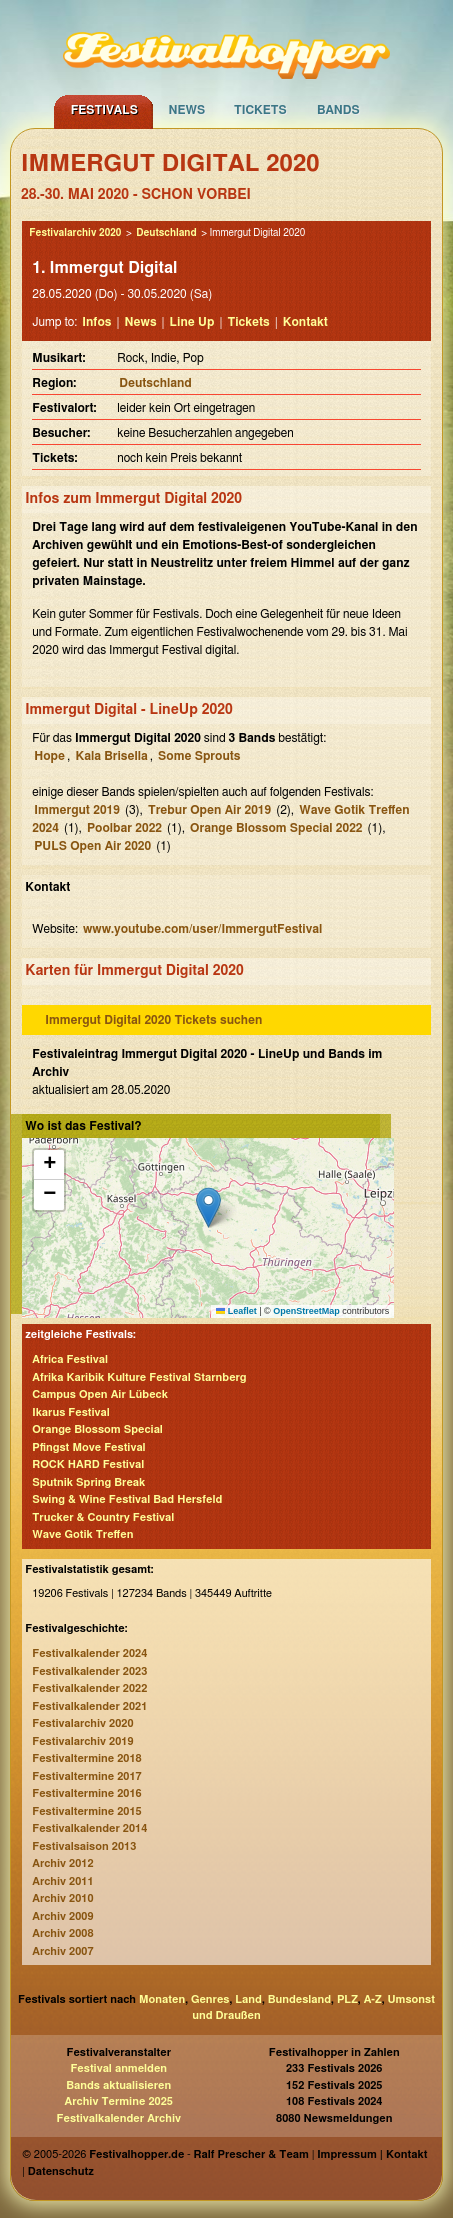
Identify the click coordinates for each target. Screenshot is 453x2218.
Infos (96, 322)
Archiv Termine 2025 (119, 2101)
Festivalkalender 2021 (89, 1706)
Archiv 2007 (62, 1951)
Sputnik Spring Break (88, 1482)
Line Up (192, 322)
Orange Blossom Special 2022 (276, 828)
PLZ (347, 1999)
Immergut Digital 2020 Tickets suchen (153, 1020)
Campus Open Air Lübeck (100, 1394)
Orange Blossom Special (97, 1429)
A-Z (373, 1999)
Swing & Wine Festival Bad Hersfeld (127, 1499)
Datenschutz (61, 2171)
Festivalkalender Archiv (119, 2118)
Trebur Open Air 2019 (209, 810)
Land (248, 1999)
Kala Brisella (111, 756)
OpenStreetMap (306, 1311)
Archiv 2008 (62, 1933)
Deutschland (166, 233)
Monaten (162, 1999)
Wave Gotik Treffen (82, 1534)
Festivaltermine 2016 (86, 1793)
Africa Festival (70, 1359)
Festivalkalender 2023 (89, 1671)
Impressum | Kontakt (372, 2154)
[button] (208, 1207)
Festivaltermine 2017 (86, 1776)
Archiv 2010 (62, 1898)
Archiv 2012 (62, 1863)
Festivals (104, 110)
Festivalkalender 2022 (89, 1688)
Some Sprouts (199, 756)
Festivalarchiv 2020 (75, 233)
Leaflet (236, 1311)
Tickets (260, 110)
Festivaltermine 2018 (86, 1758)
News (186, 110)
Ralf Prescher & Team (251, 2154)
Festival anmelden (118, 2068)
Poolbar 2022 (124, 828)
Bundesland (299, 1999)
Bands (338, 110)
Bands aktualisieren (118, 2085)
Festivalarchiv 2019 (82, 1741)
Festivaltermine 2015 (86, 1811)
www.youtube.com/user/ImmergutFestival (202, 929)
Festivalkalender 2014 (89, 1828)
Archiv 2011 (62, 1881)
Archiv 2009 (62, 1916)
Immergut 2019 (77, 810)
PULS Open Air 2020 (92, 846)
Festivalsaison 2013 (84, 1846)
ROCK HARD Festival (88, 1464)
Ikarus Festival (71, 1412)
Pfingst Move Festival (88, 1447)
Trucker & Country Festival (103, 1517)
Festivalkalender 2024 (89, 1653)
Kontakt (305, 322)
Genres (210, 1999)
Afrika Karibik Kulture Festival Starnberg (139, 1377)
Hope (49, 756)
